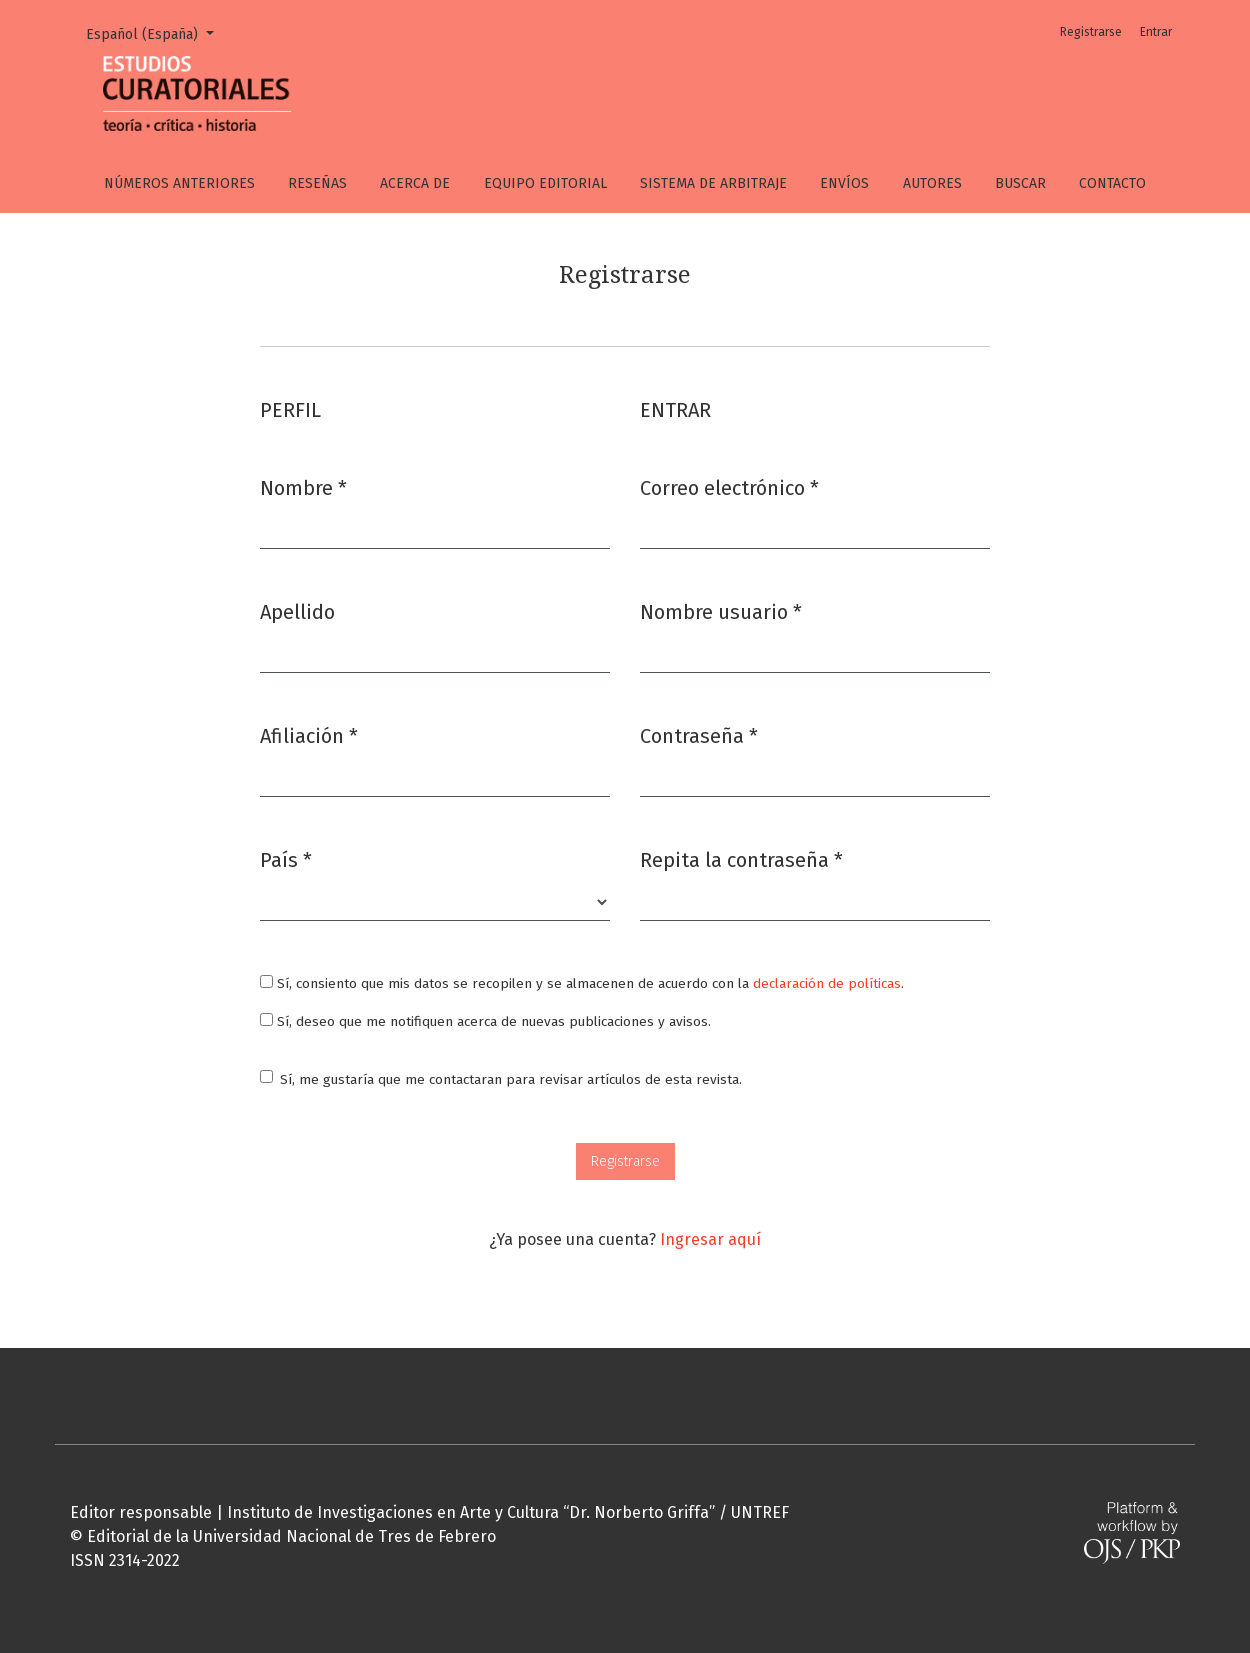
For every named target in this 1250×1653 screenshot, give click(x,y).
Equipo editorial (545, 183)
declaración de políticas (827, 983)
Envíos (844, 183)
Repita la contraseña (741, 858)
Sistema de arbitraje (713, 183)
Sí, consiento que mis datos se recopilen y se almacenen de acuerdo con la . (582, 983)
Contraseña (699, 734)
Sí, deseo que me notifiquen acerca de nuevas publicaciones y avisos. (485, 1021)
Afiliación (309, 734)
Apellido (297, 612)
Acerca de (415, 183)
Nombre (303, 486)
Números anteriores (179, 183)
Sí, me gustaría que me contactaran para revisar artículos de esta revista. (511, 1079)
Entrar (1156, 32)
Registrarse (1091, 32)
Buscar (1020, 183)
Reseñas (317, 183)
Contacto (1112, 183)
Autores (932, 183)
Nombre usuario (721, 610)
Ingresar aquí (710, 1239)
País (286, 858)
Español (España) (157, 33)
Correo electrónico (729, 486)
